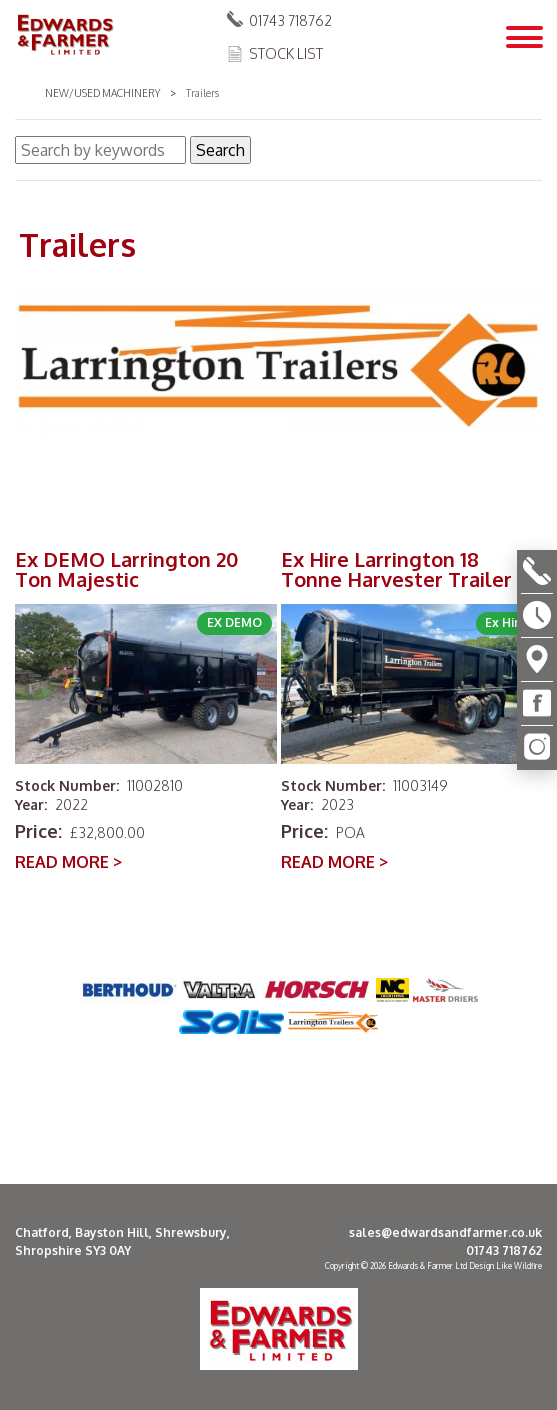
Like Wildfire (519, 1266)
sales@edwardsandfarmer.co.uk (445, 1232)
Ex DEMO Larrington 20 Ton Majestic (127, 569)
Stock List (286, 53)
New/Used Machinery (102, 93)
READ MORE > (68, 862)
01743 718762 (290, 20)
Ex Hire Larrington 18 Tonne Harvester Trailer (396, 569)
